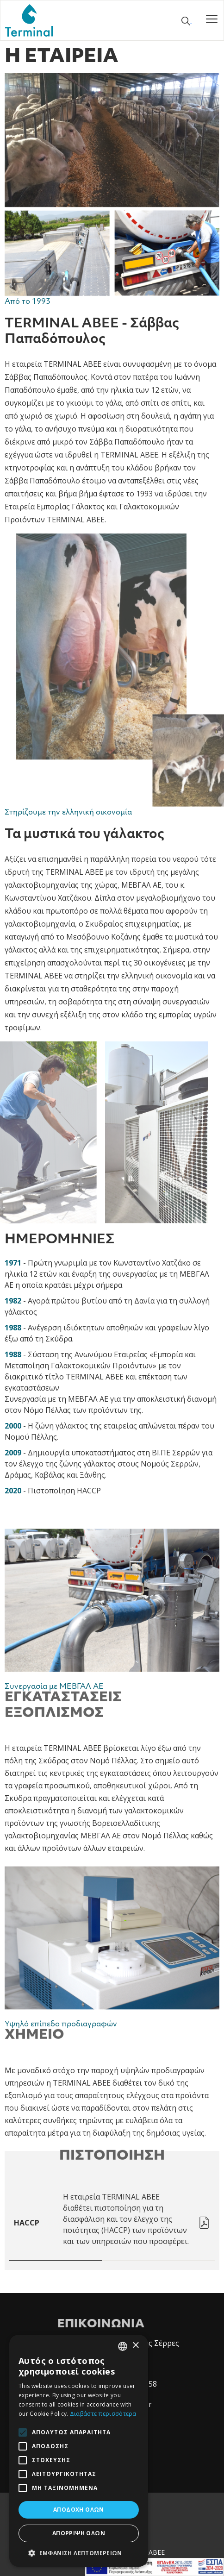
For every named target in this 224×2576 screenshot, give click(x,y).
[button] (79, 2552)
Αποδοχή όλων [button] (78, 2509)
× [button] (135, 2345)
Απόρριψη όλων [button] (78, 2533)
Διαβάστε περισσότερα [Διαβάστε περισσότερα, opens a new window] (103, 2414)
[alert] (78, 2451)
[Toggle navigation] (212, 20)
